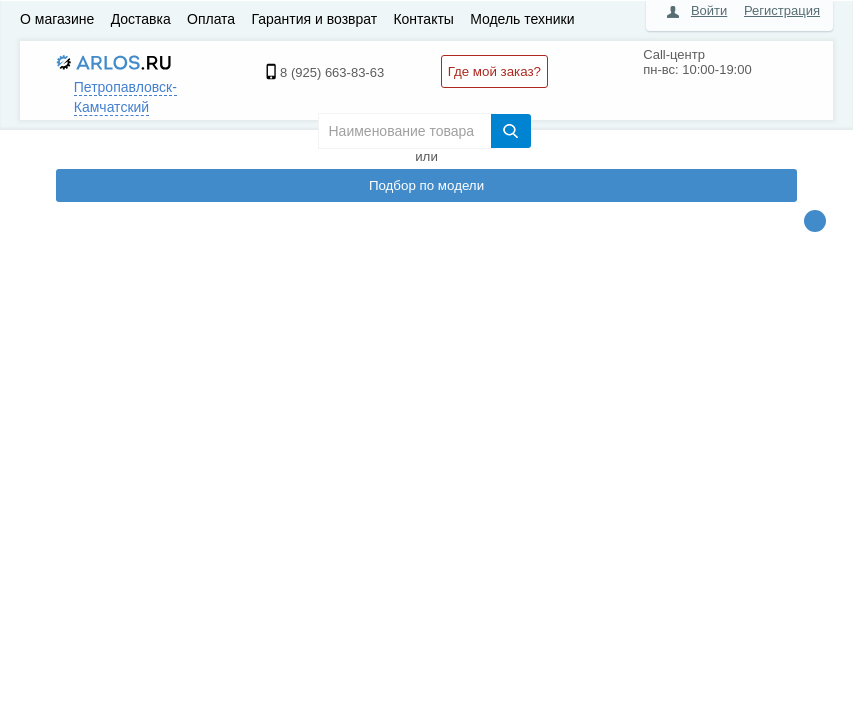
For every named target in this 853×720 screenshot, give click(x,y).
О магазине (57, 19)
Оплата (211, 19)
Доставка (141, 19)
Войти (709, 10)
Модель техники (522, 19)
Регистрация (782, 10)
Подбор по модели (426, 185)
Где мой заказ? (494, 71)
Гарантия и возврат (314, 19)
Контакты (423, 19)
